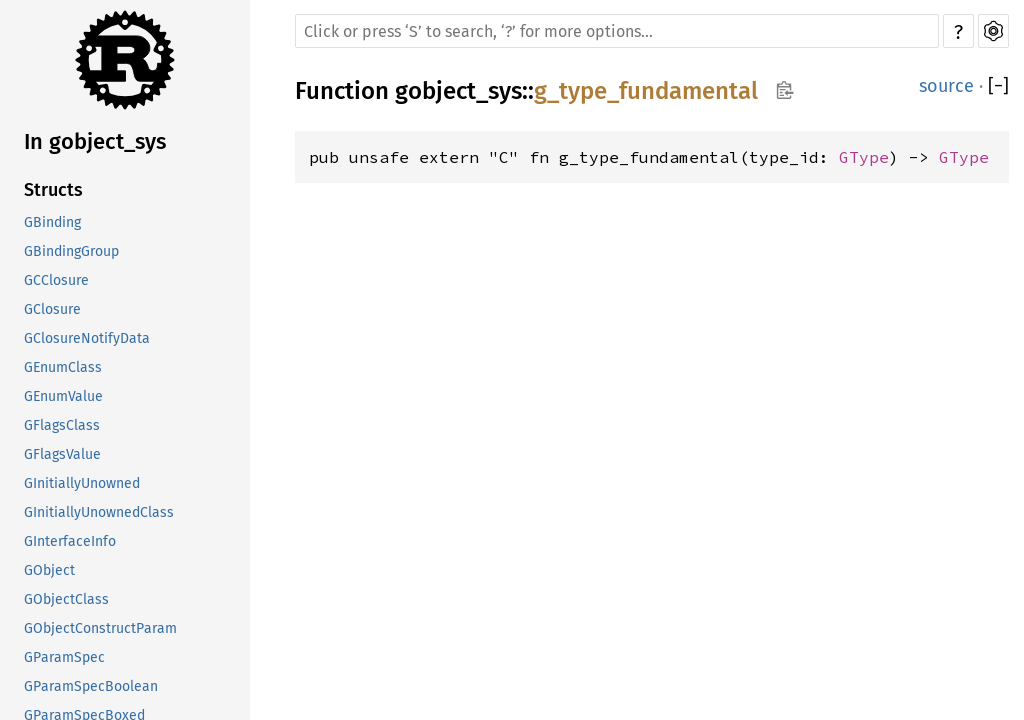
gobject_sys (458, 91)
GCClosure (56, 280)
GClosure (52, 309)
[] (998, 86)
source (946, 86)
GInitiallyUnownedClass (99, 512)
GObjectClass (66, 599)
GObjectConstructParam (100, 628)
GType (864, 157)
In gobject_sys (95, 141)
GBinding (52, 222)
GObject (49, 570)
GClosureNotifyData (87, 338)
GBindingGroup (71, 251)
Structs (53, 190)
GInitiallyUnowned (82, 483)
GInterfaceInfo (70, 541)
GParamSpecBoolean (91, 686)
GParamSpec (64, 657)
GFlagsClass (62, 425)
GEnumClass (63, 367)
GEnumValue (63, 396)
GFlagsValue (62, 454)
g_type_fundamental (646, 91)
